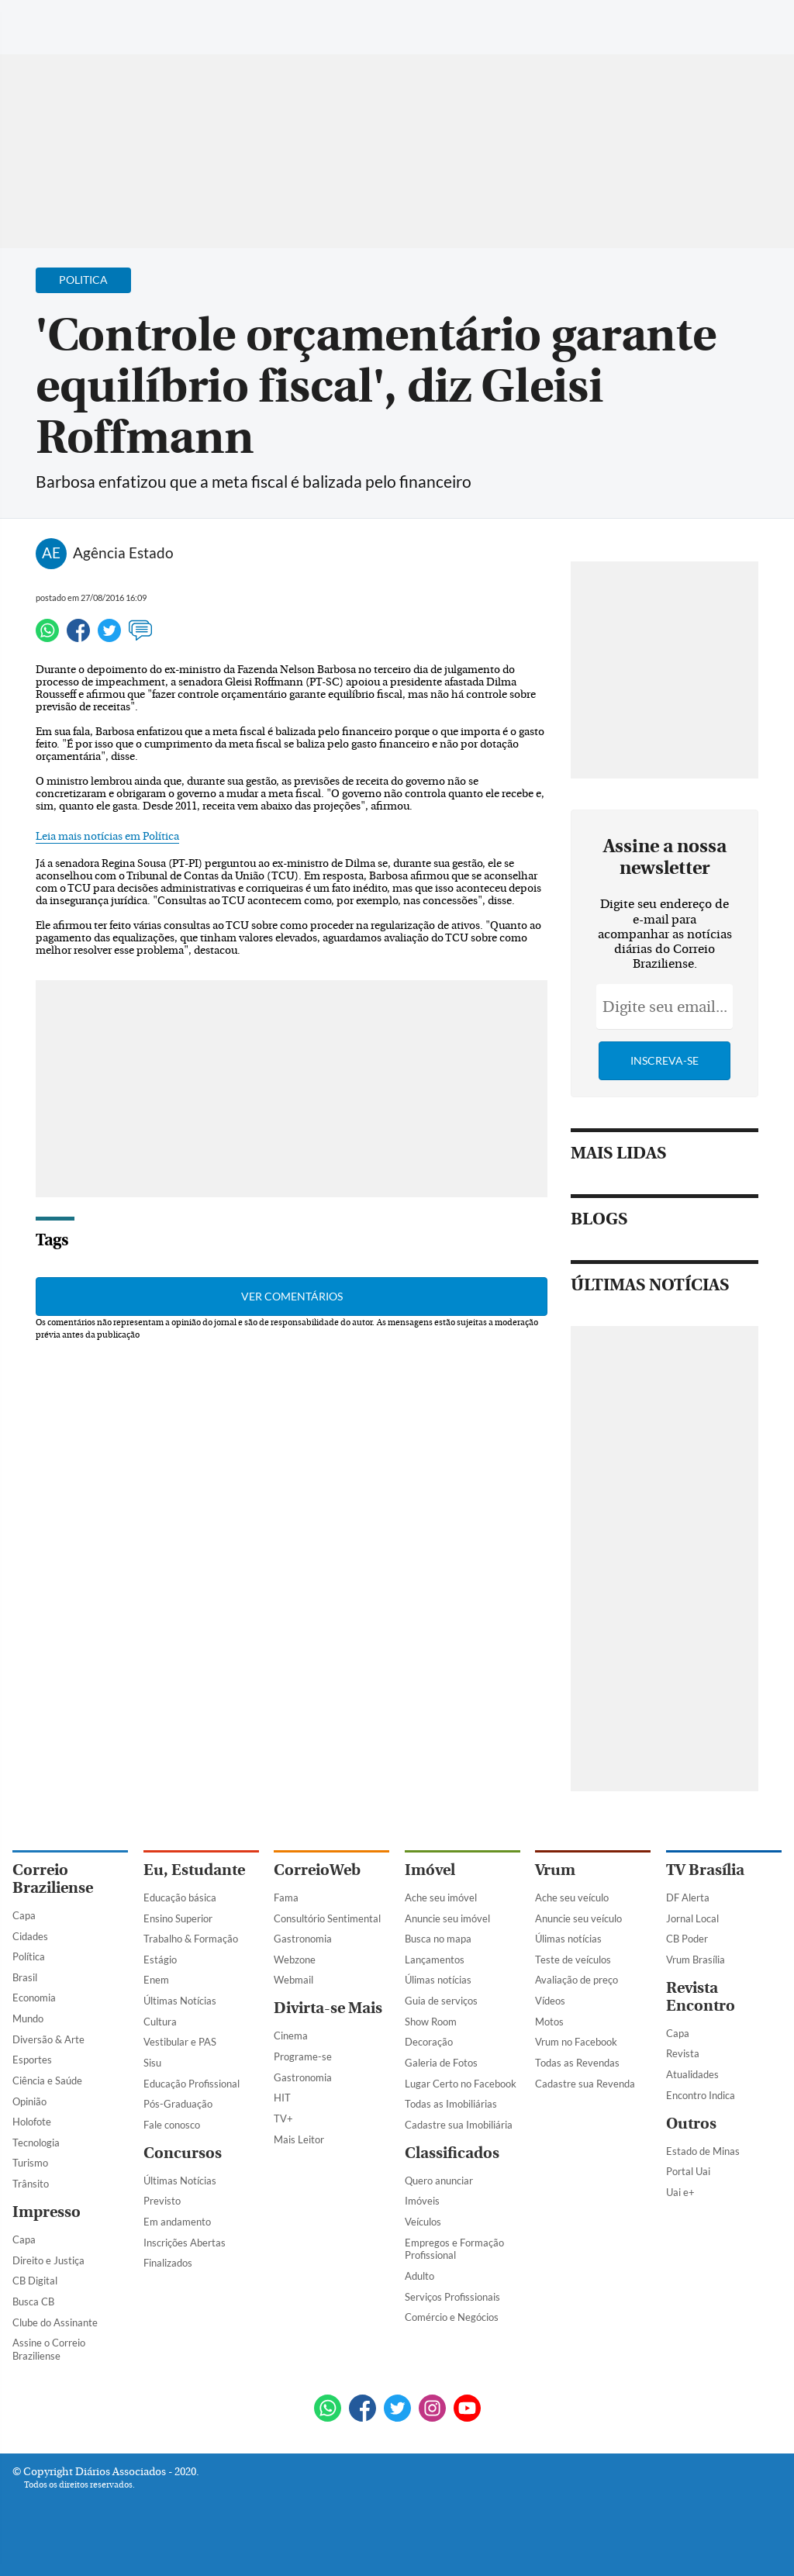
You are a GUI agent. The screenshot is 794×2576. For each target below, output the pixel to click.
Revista (682, 2053)
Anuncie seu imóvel (447, 1918)
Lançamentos (434, 1959)
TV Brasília (705, 1870)
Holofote (31, 2121)
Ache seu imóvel (441, 1897)
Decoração (429, 2042)
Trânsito (30, 2183)
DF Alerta (687, 1897)
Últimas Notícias (179, 2000)
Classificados (452, 2153)
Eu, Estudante (194, 1870)
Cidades (30, 1936)
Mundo (27, 2018)
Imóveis (422, 2200)
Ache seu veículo (572, 1897)
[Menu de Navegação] (41, 19)
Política (28, 1956)
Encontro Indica (700, 2095)
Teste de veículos (573, 1959)
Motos (549, 2021)
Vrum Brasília (695, 1959)
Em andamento (177, 2221)
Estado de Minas (703, 2151)
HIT (282, 2097)
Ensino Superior (177, 1918)
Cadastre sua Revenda (585, 2083)
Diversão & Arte (48, 2039)
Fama (286, 1897)
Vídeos (550, 2000)
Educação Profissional (191, 2083)
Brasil (24, 1977)
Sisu (152, 2062)
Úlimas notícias (438, 1979)
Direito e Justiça (48, 2260)
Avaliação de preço (576, 1979)
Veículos (423, 2221)
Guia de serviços (441, 2000)
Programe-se (303, 2056)
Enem (156, 1979)
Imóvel (430, 1870)
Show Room (431, 2021)
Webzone (295, 1959)
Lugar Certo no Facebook (460, 2083)
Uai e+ (680, 2192)
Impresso (46, 2212)
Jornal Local (692, 1918)
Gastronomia (303, 1938)
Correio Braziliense (52, 1879)
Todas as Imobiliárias (451, 2104)
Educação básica (179, 1897)
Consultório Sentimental (327, 1918)
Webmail (293, 1979)
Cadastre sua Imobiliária (459, 2124)
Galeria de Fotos (441, 2062)
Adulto (419, 2276)
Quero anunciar (439, 2180)
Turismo (30, 2162)
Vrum (555, 1870)
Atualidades (692, 2074)
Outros (691, 2123)
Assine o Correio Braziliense (48, 2349)
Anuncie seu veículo (578, 1918)
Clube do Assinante (55, 2322)
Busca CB (33, 2301)
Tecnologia (36, 2142)
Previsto (162, 2200)
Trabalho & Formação (190, 1938)
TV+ (283, 2118)
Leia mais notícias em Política (107, 836)
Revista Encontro (700, 1997)
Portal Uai (688, 2171)
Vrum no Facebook (576, 2042)
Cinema (291, 2035)
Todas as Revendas (577, 2062)
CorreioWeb (317, 1870)
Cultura (160, 2021)
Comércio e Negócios (452, 2317)
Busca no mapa (438, 1938)
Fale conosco (171, 2124)
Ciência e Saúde (47, 2080)
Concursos (182, 2153)
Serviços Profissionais (452, 2297)
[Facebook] (681, 26)
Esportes (32, 2059)
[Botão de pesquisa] (87, 19)
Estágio (160, 1959)
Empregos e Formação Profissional (454, 2249)
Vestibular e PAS (179, 2042)
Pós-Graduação (177, 2104)
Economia (34, 1997)
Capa (24, 1915)
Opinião (29, 2101)
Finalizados (167, 2263)
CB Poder (687, 1938)
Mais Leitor (299, 2139)
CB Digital (34, 2280)
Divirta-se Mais (328, 2008)
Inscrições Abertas (184, 2242)
